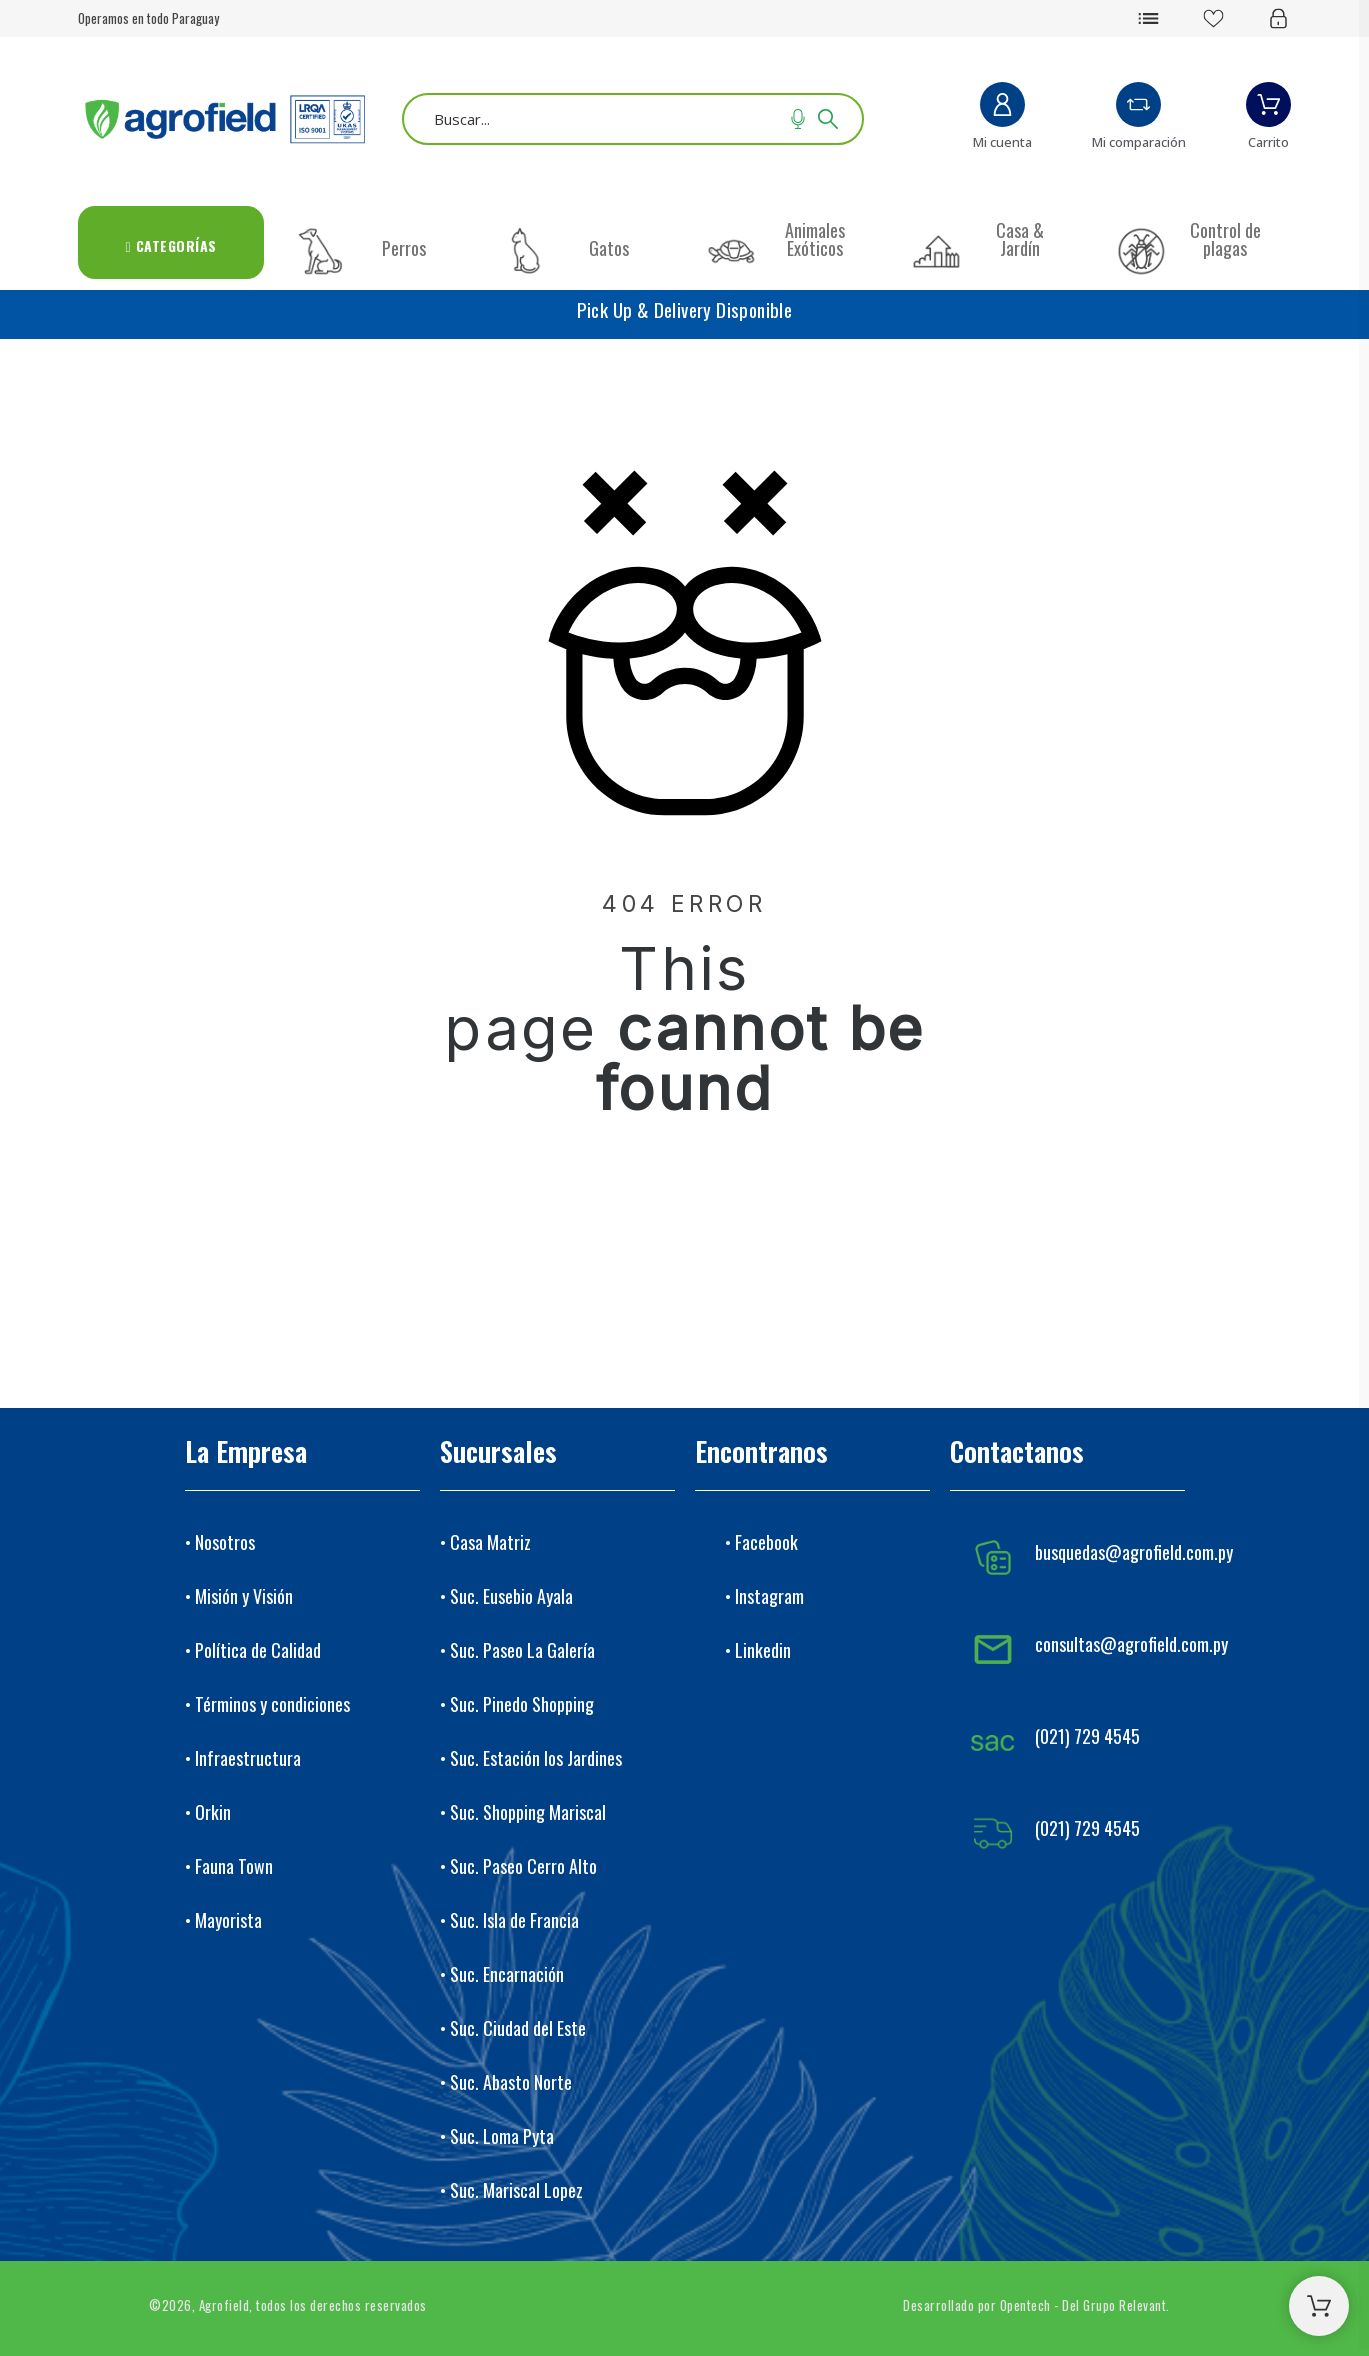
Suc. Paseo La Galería (522, 1650)
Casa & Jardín (1020, 239)
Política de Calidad (258, 1650)
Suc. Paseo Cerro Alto (523, 1866)
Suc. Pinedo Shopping (522, 1704)
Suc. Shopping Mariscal (528, 1812)
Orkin (213, 1812)
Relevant (1142, 2305)
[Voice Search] (798, 119)
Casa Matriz (490, 1542)
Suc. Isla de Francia (514, 1920)
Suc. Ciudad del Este (518, 2028)
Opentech (1025, 2305)
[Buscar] (633, 119)
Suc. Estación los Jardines (536, 1758)
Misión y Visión (244, 1596)
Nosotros (225, 1542)
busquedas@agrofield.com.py (1134, 1552)
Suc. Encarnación (507, 1974)
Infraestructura (248, 1758)
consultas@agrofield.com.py (1131, 1644)
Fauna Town (234, 1866)
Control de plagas (1225, 239)
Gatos (609, 248)
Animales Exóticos (815, 239)
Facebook (766, 1542)
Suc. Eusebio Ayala (511, 1596)
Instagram (769, 1596)
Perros (404, 248)
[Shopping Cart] (1319, 2306)
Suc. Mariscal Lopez (516, 2190)
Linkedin (763, 1650)
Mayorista (228, 1920)
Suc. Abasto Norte (511, 2082)
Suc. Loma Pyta (502, 2136)
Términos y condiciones (272, 1704)
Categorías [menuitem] (171, 245)
